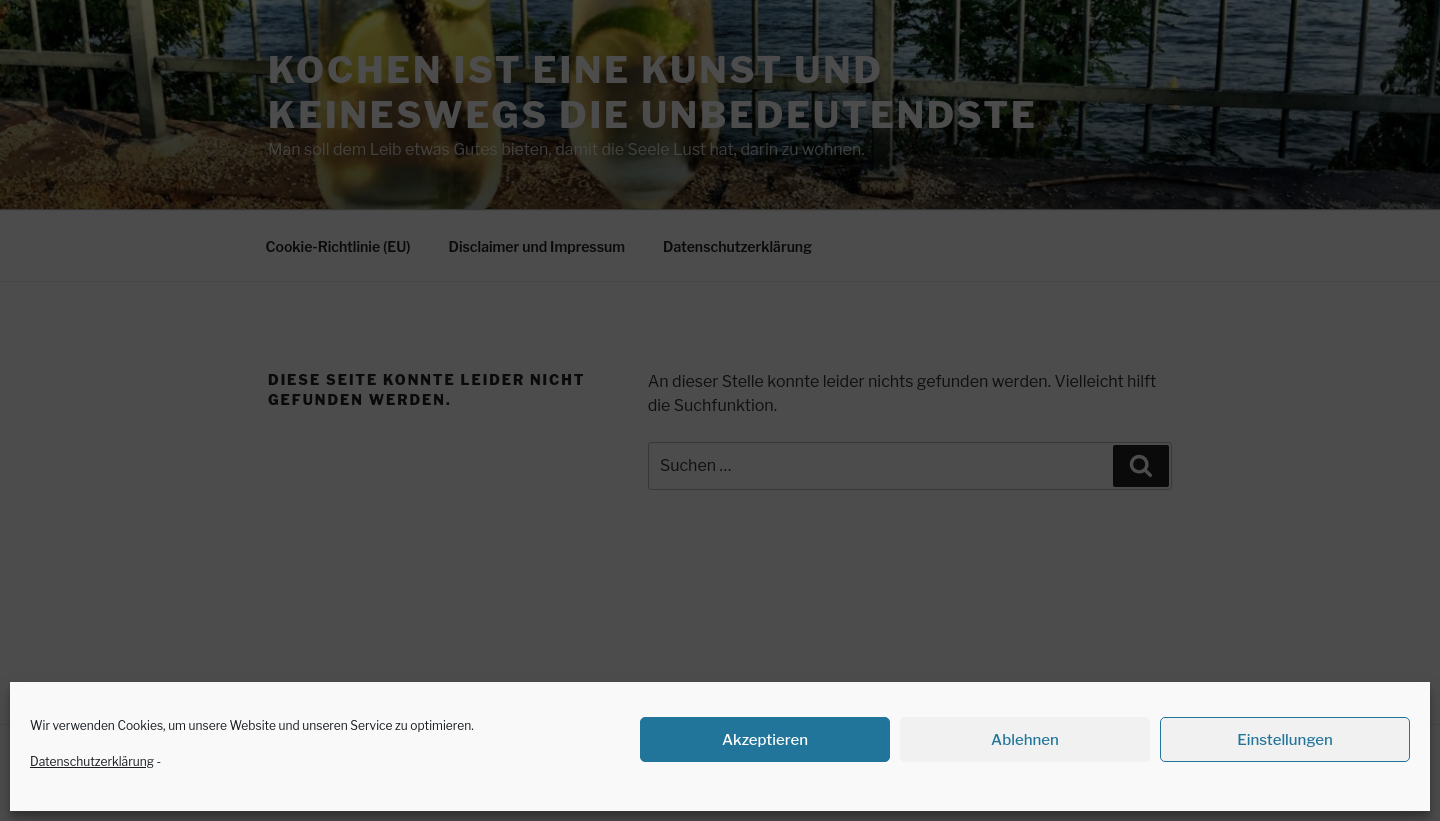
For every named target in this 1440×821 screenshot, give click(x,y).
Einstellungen (1285, 740)
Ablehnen (1025, 740)
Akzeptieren (765, 740)
